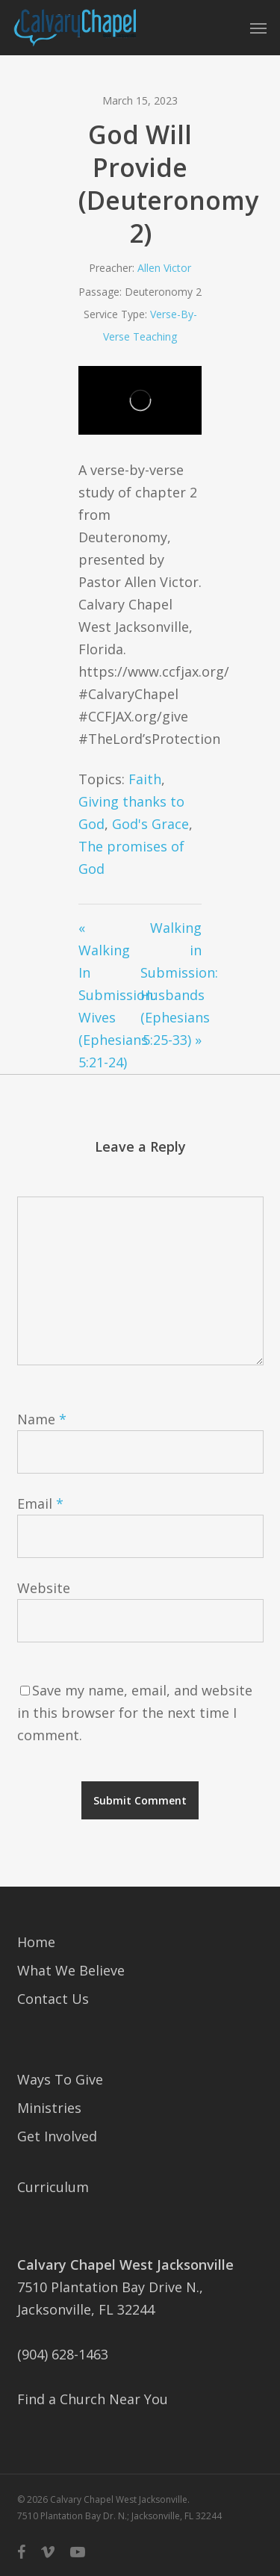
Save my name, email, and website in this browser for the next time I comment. (134, 1712)
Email (40, 1503)
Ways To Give (60, 2079)
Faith (144, 779)
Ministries (49, 2108)
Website (43, 1588)
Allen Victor (164, 268)
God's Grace (150, 824)
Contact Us (53, 1999)
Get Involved (57, 2136)
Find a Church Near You (92, 2399)
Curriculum (53, 2187)
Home (36, 1942)
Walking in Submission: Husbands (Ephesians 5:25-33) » (171, 984)
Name (41, 1419)
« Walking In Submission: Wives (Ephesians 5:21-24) (109, 995)
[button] (258, 27)
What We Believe (71, 1970)
